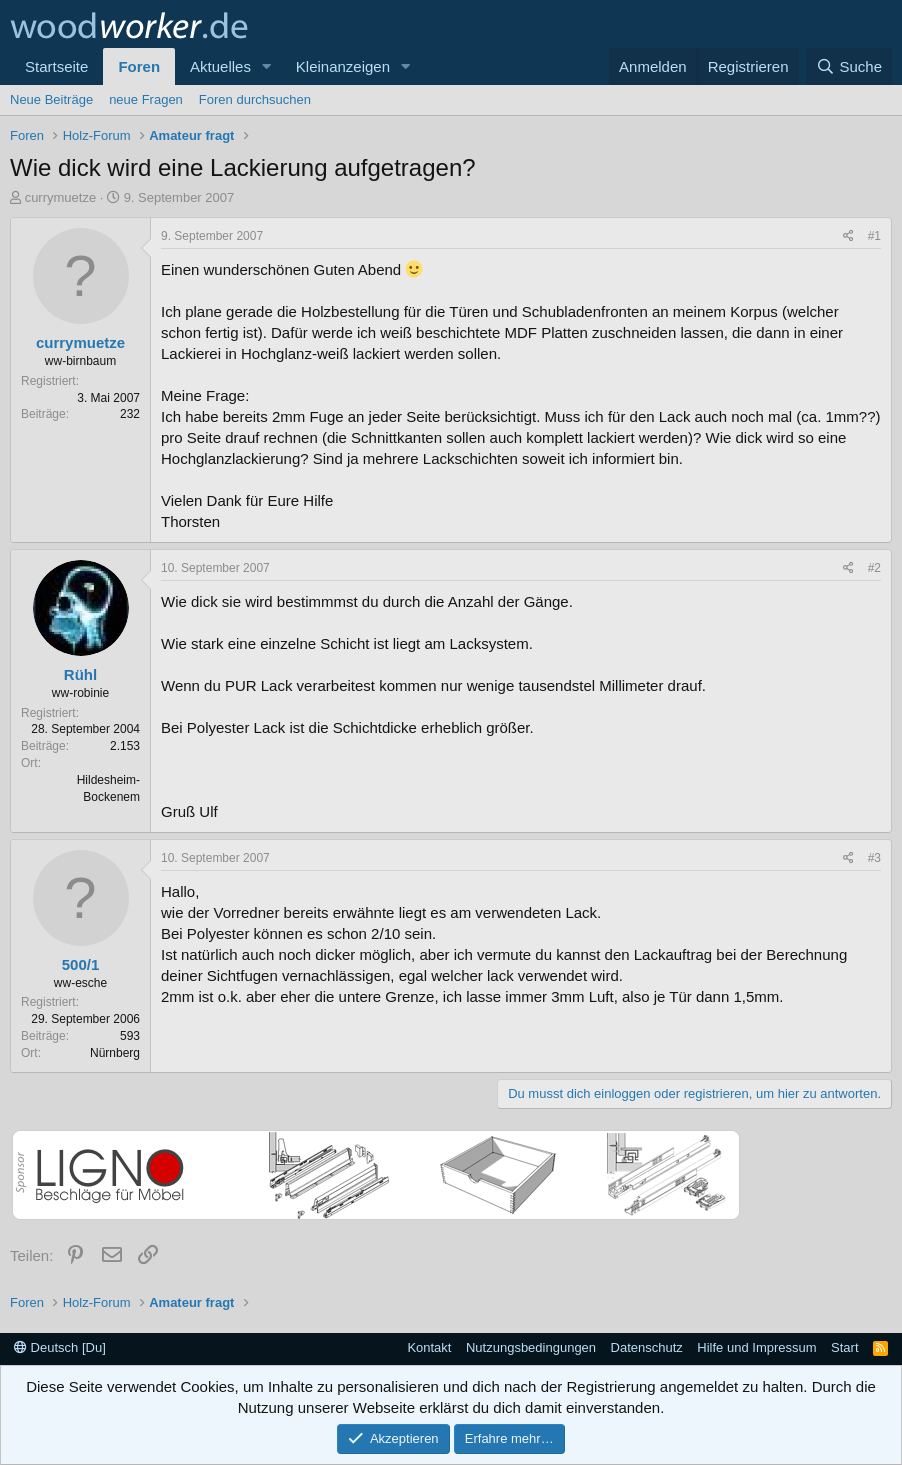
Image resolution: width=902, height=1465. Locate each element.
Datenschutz (647, 1347)
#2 (874, 568)
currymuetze (61, 197)
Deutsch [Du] (60, 1347)
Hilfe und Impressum (756, 1347)
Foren (139, 66)
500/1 (81, 964)
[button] (267, 66)
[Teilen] (848, 236)
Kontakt (429, 1347)
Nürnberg (115, 1053)
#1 (874, 236)
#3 (874, 858)
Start (844, 1347)
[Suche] (849, 66)
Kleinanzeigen (343, 66)
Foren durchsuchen (255, 99)
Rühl (80, 674)
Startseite (56, 66)
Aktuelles (220, 66)
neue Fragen (146, 99)
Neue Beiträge (51, 99)
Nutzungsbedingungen (531, 1347)
